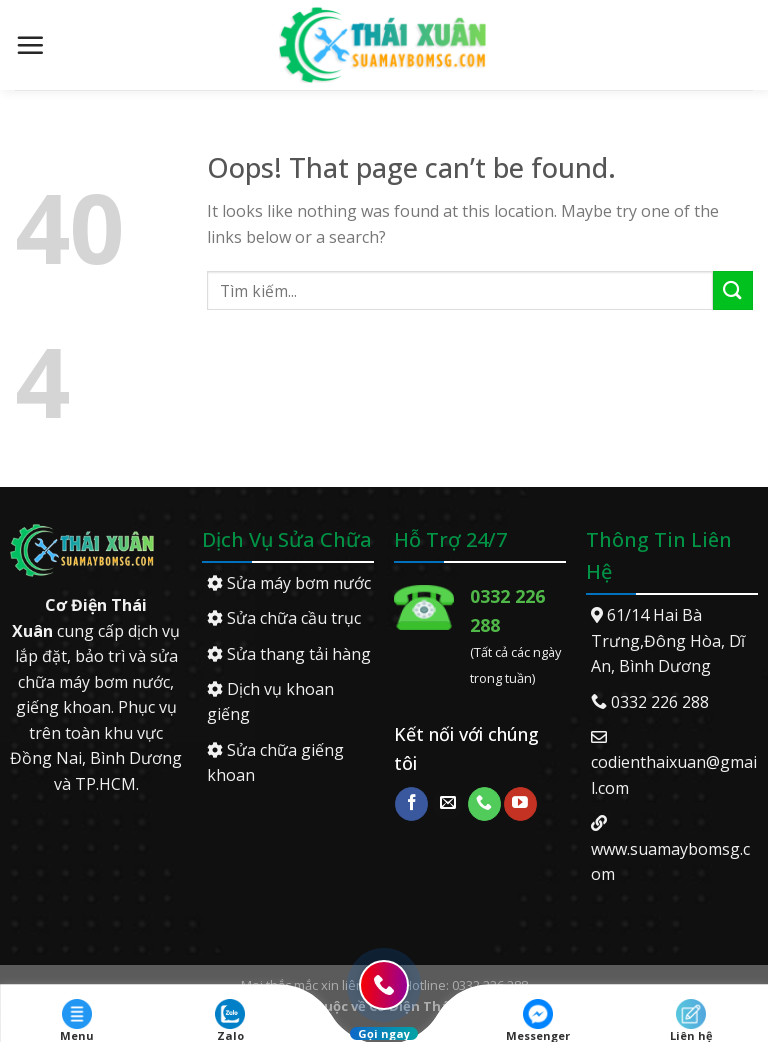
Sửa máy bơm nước (289, 583)
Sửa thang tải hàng (289, 654)
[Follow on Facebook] (411, 804)
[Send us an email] (448, 804)
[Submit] (733, 290)
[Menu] (30, 45)
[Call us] (484, 804)
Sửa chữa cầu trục (284, 618)
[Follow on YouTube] (520, 804)
